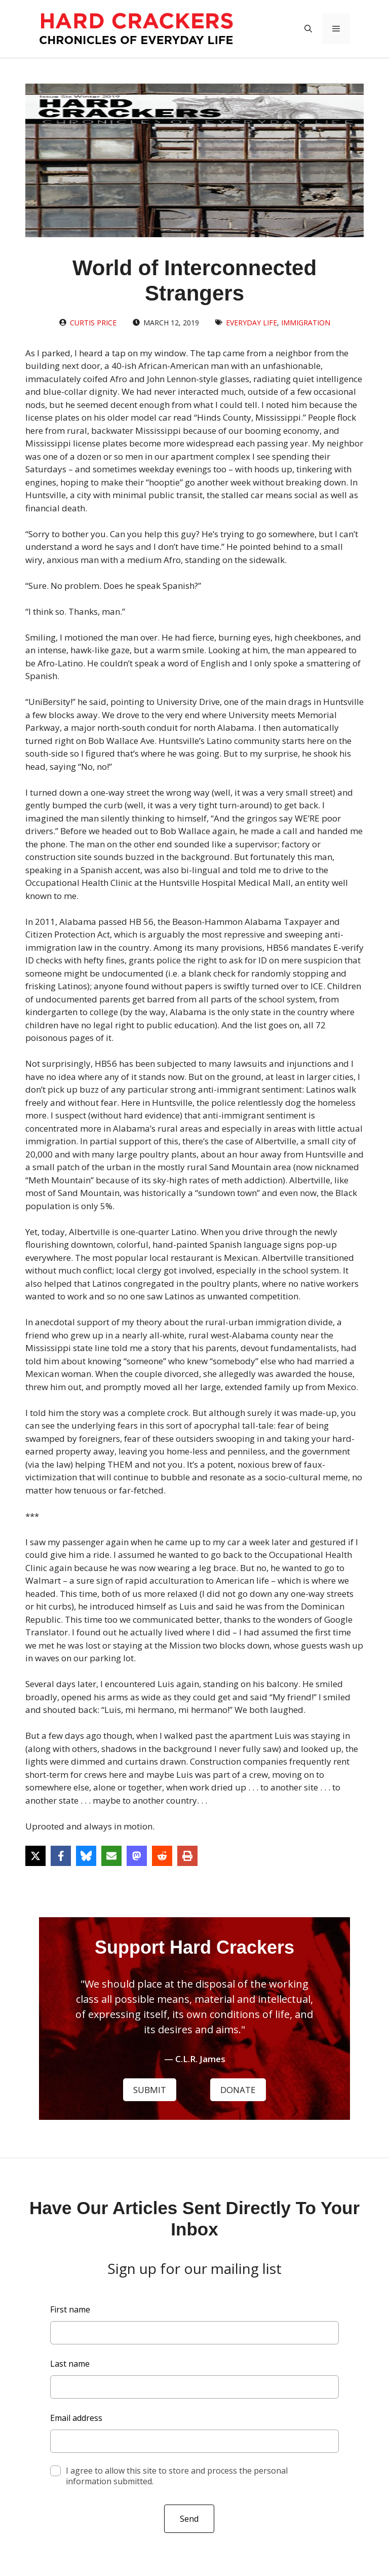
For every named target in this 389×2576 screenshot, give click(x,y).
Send (189, 2518)
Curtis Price (93, 322)
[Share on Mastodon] (137, 1856)
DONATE (238, 2090)
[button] (308, 29)
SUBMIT (149, 2090)
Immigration (305, 322)
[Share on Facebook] (61, 1856)
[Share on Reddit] (162, 1856)
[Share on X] (35, 1856)
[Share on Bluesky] (86, 1856)
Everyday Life (251, 322)
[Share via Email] (111, 1856)
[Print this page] (187, 1856)
